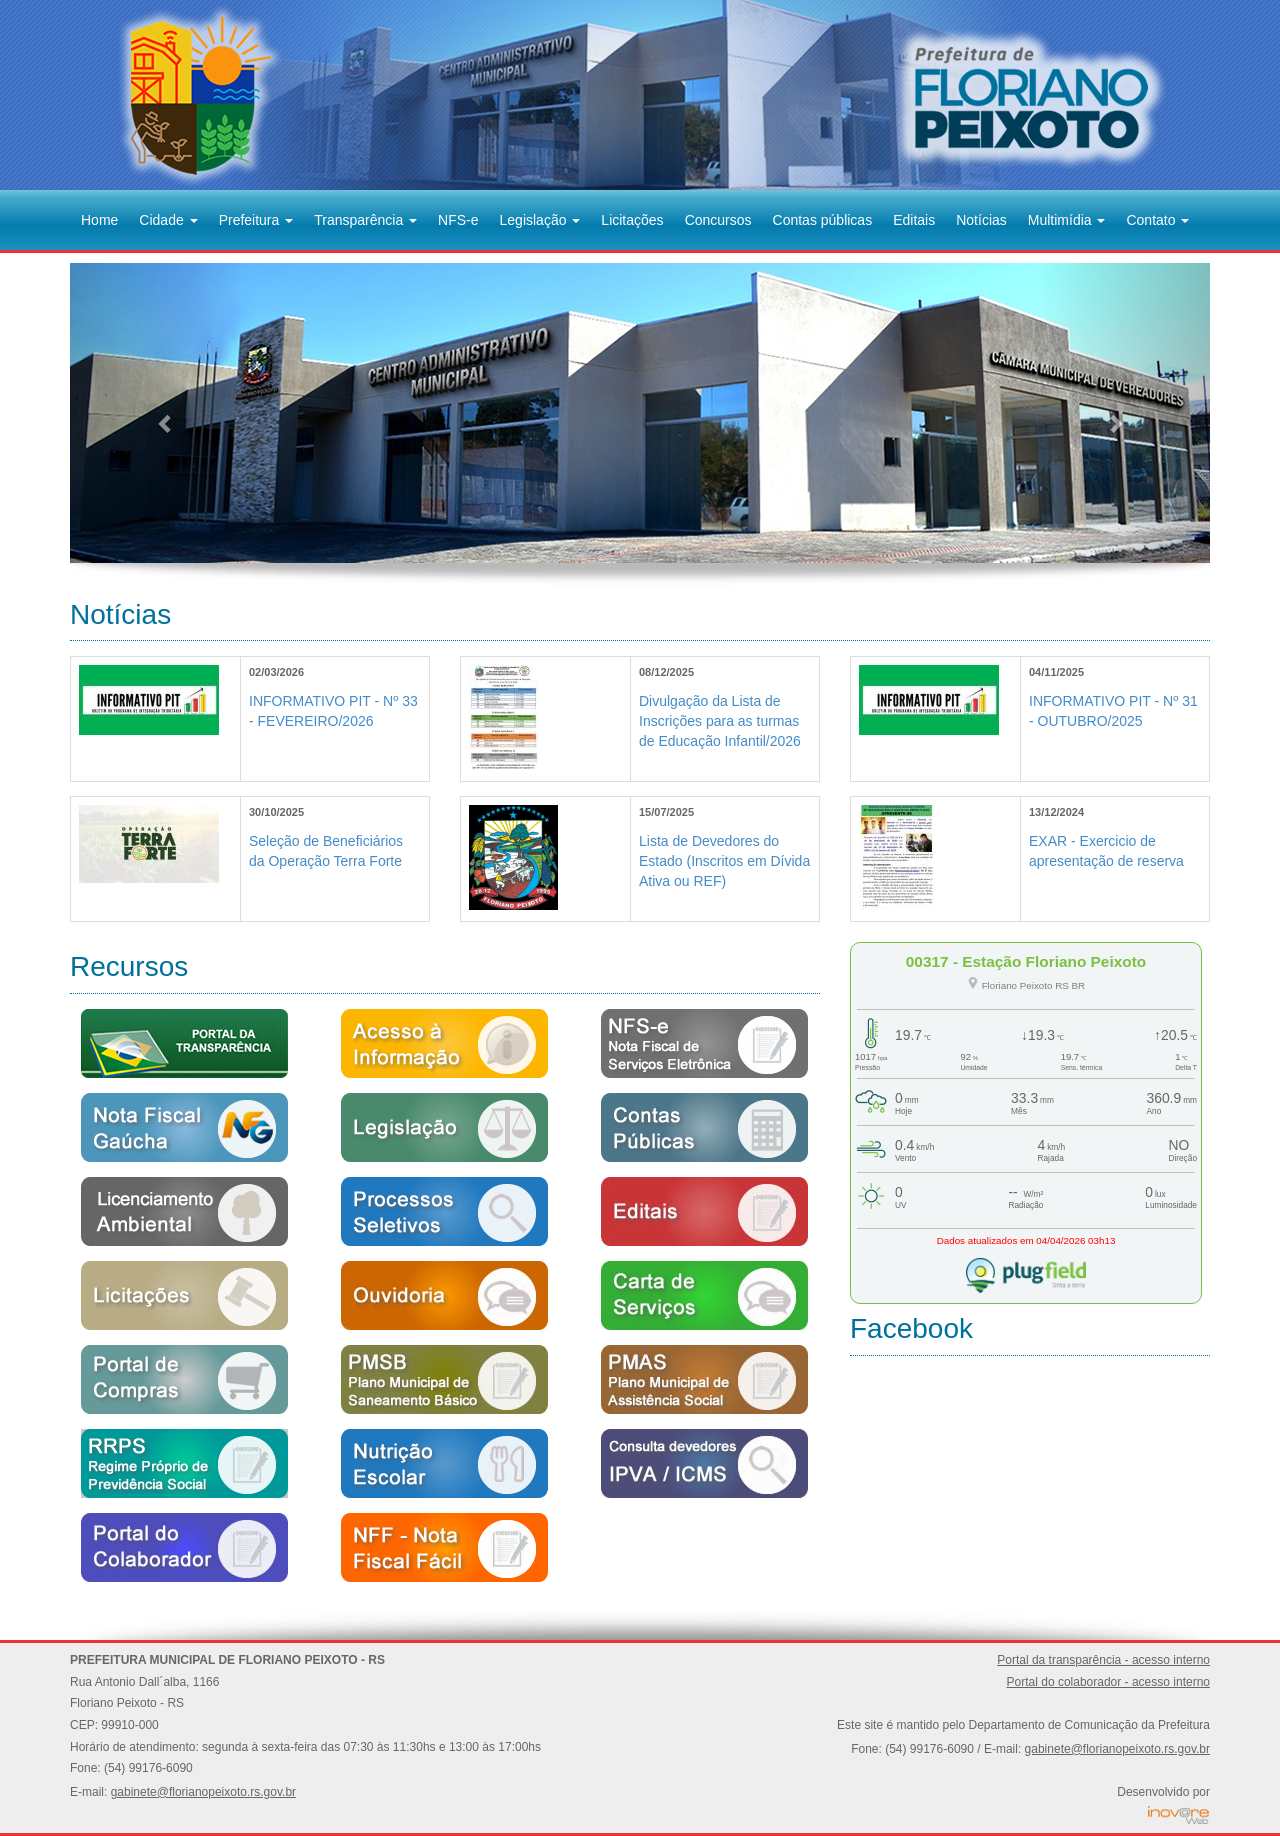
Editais (914, 220)
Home (99, 220)
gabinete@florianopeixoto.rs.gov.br (203, 1792)
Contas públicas (823, 220)
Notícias (981, 220)
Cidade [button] (168, 220)
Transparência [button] (365, 220)
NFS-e (458, 220)
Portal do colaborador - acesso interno (1108, 1682)
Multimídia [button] (1067, 220)
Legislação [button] (540, 220)
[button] (155, 413)
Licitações (632, 220)
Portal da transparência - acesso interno (1103, 1660)
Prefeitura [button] (256, 220)
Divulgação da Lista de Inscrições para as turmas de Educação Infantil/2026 (720, 721)
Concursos (718, 220)
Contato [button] (1157, 220)
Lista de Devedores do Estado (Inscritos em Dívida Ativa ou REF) (724, 861)
